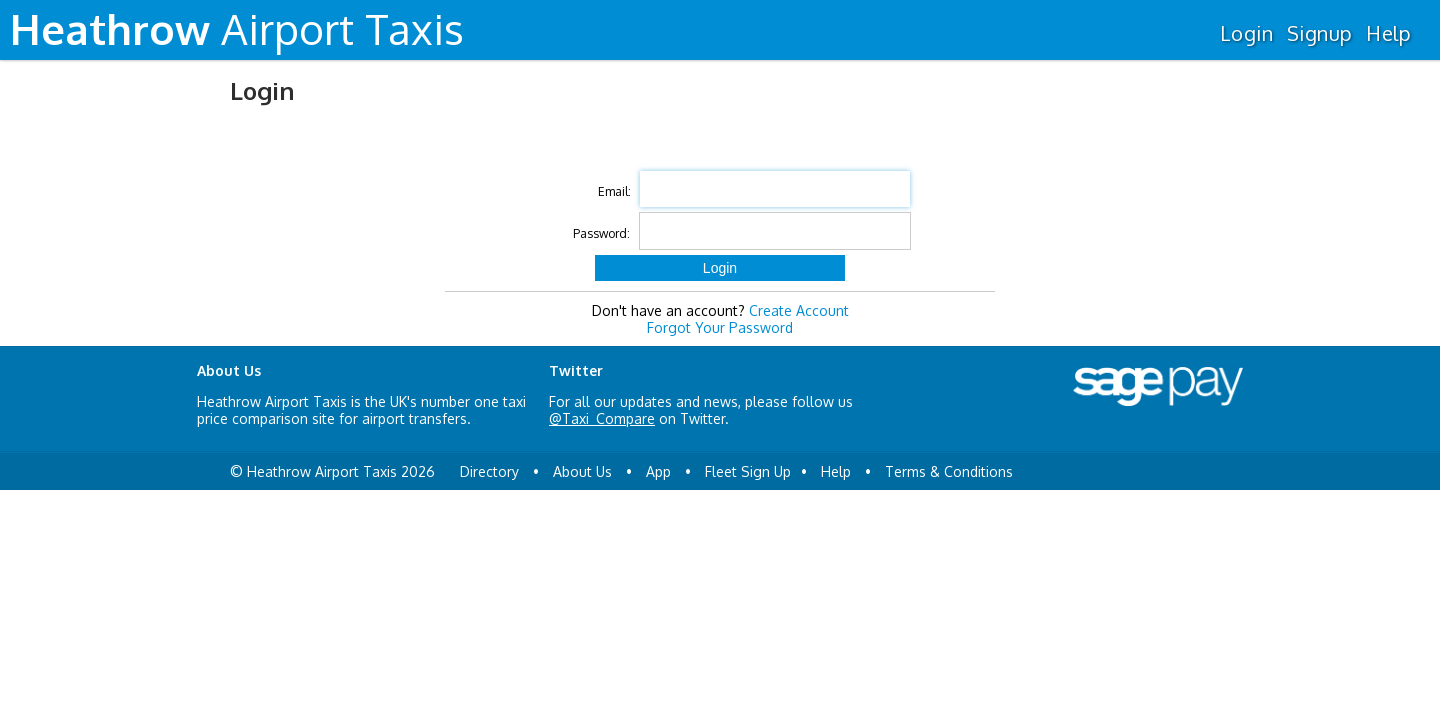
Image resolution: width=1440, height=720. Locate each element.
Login (1246, 33)
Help (1388, 33)
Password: (601, 233)
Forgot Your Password (720, 327)
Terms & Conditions (949, 471)
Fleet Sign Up (748, 471)
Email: (614, 191)
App (658, 471)
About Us (582, 471)
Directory (489, 471)
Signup (1319, 33)
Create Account (799, 310)
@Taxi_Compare (602, 418)
